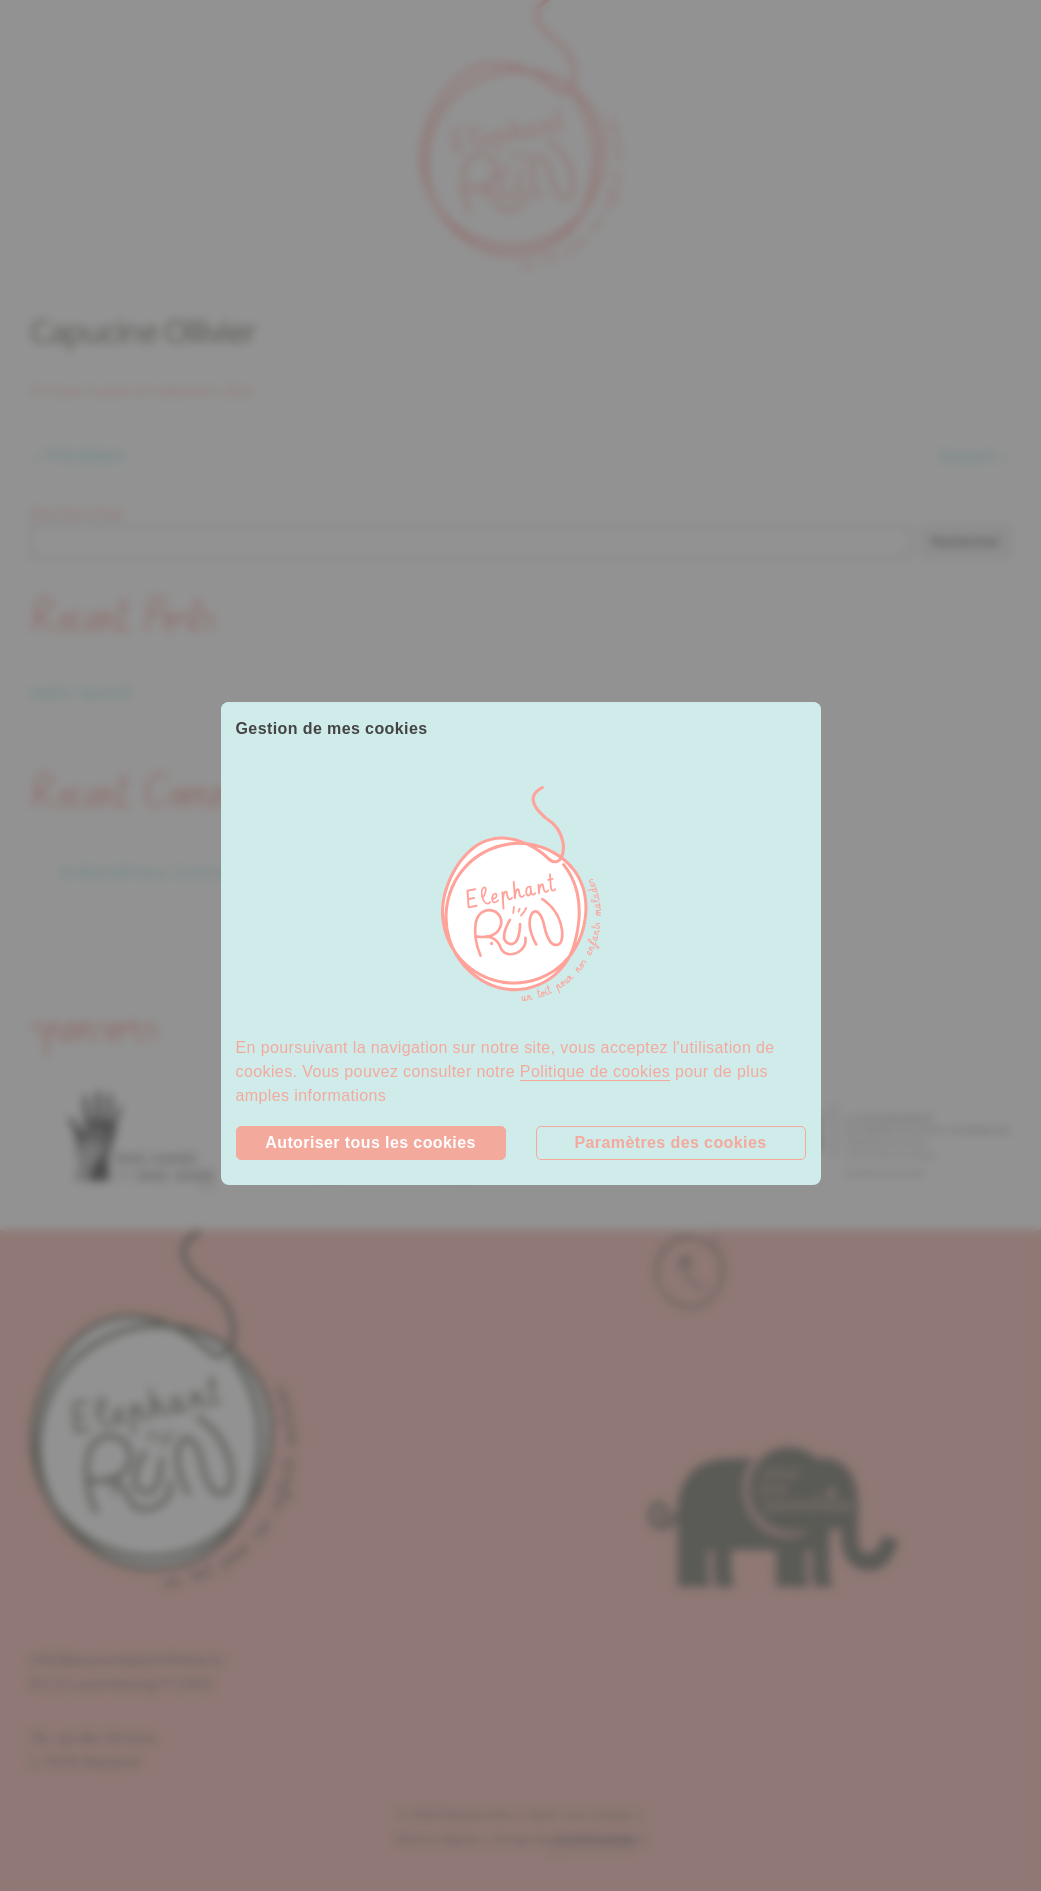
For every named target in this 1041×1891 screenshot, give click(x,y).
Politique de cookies (595, 1071)
